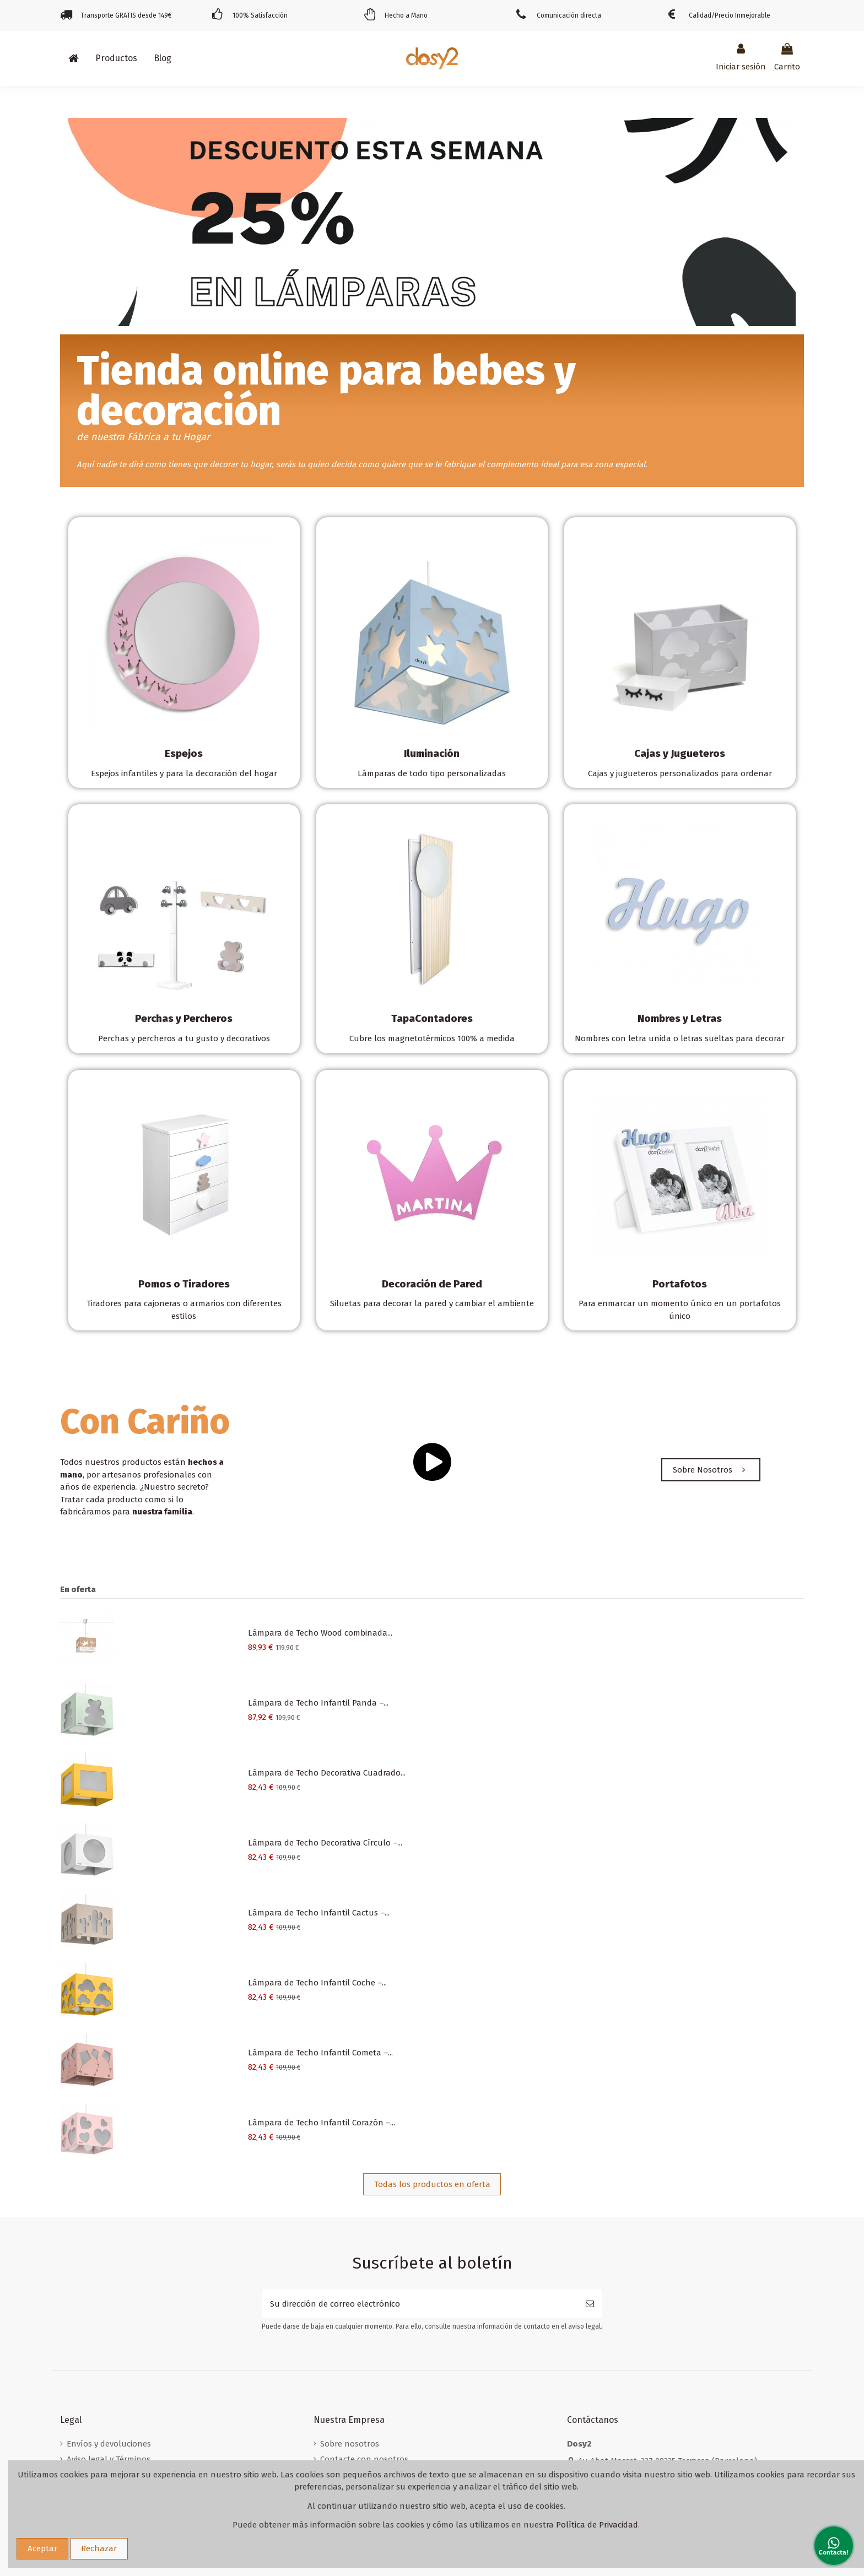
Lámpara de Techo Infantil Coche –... (317, 1983)
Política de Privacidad (597, 2525)
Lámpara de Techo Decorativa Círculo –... (325, 1843)
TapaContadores (432, 1018)
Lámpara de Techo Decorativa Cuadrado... (327, 1773)
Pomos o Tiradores (184, 1284)
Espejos (184, 753)
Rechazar (99, 2548)
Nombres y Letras (680, 1018)
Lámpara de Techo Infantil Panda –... (318, 1703)
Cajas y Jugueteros (679, 753)
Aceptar (42, 2548)
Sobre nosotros (349, 2444)
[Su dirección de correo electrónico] (419, 2304)
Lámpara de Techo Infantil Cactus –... (319, 1913)
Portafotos (679, 1284)
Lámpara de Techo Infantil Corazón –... (321, 2123)
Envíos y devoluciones (109, 2444)
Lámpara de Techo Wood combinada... (320, 1633)
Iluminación (432, 753)
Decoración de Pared (432, 1284)
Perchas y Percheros (184, 1018)
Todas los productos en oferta (432, 2184)
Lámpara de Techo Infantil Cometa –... (320, 2053)
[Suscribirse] (589, 2304)
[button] (116, 58)
